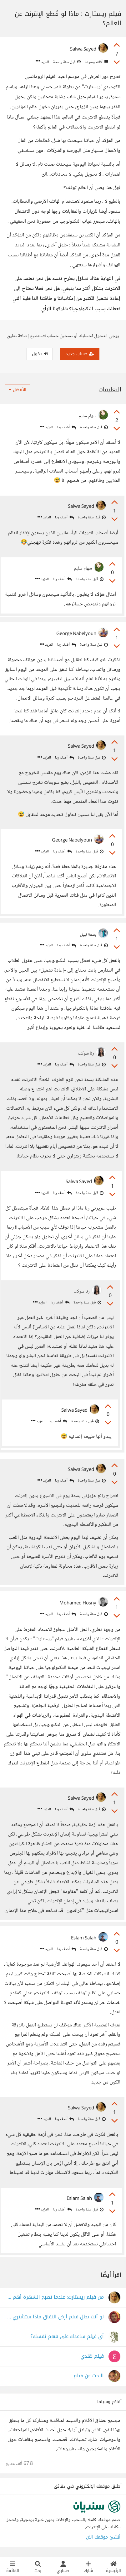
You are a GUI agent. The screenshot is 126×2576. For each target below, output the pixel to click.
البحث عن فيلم (88, 2376)
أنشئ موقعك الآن (103, 2537)
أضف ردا (66, 427)
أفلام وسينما (96, 62)
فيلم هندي (92, 2356)
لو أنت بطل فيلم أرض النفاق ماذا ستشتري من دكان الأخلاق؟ (55, 2317)
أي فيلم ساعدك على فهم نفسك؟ (67, 2336)
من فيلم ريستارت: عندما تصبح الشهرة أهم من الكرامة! (55, 2297)
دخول (40, 354)
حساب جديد (80, 354)
